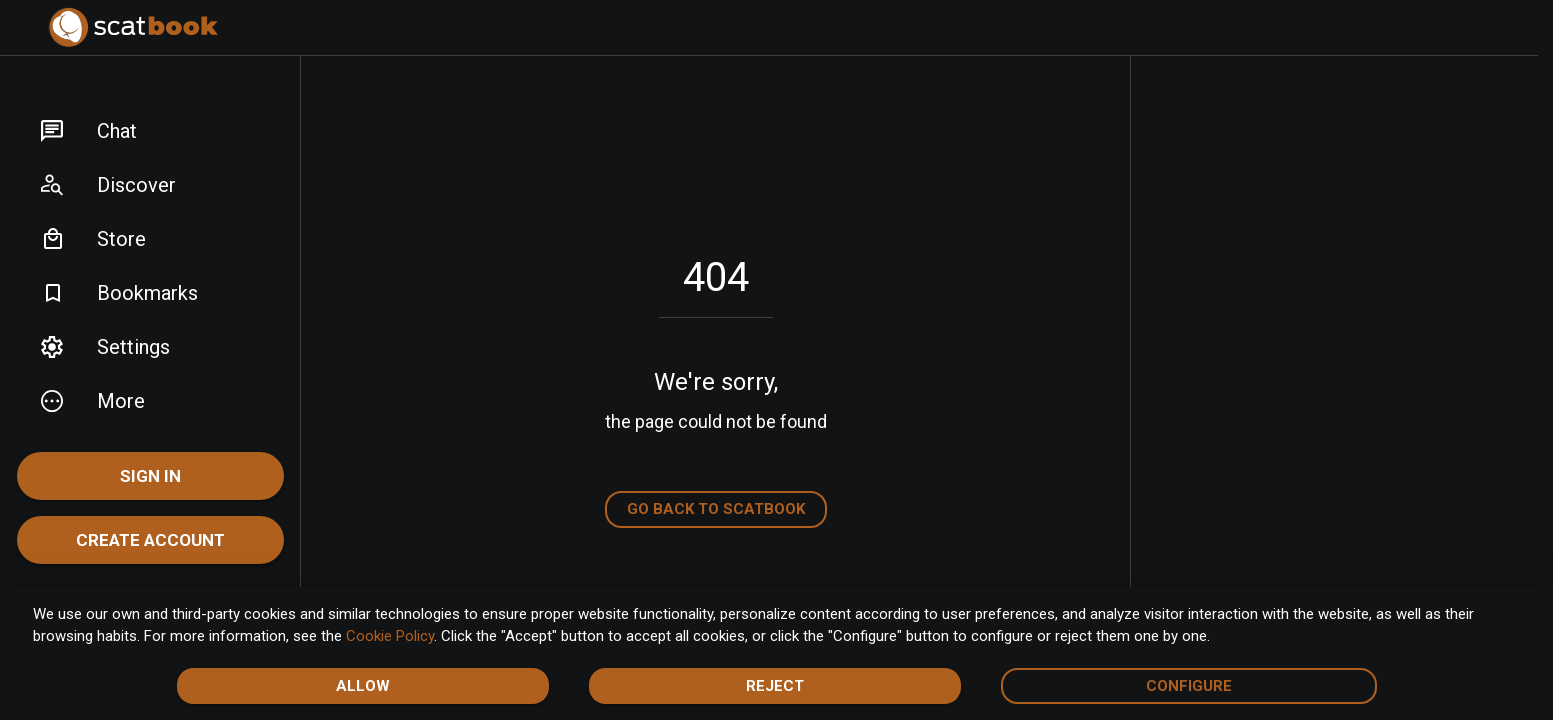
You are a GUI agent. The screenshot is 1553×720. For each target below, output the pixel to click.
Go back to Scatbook (716, 509)
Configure (1189, 686)
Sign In (150, 476)
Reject (775, 686)
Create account (150, 540)
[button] (150, 131)
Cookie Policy (390, 636)
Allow (363, 686)
